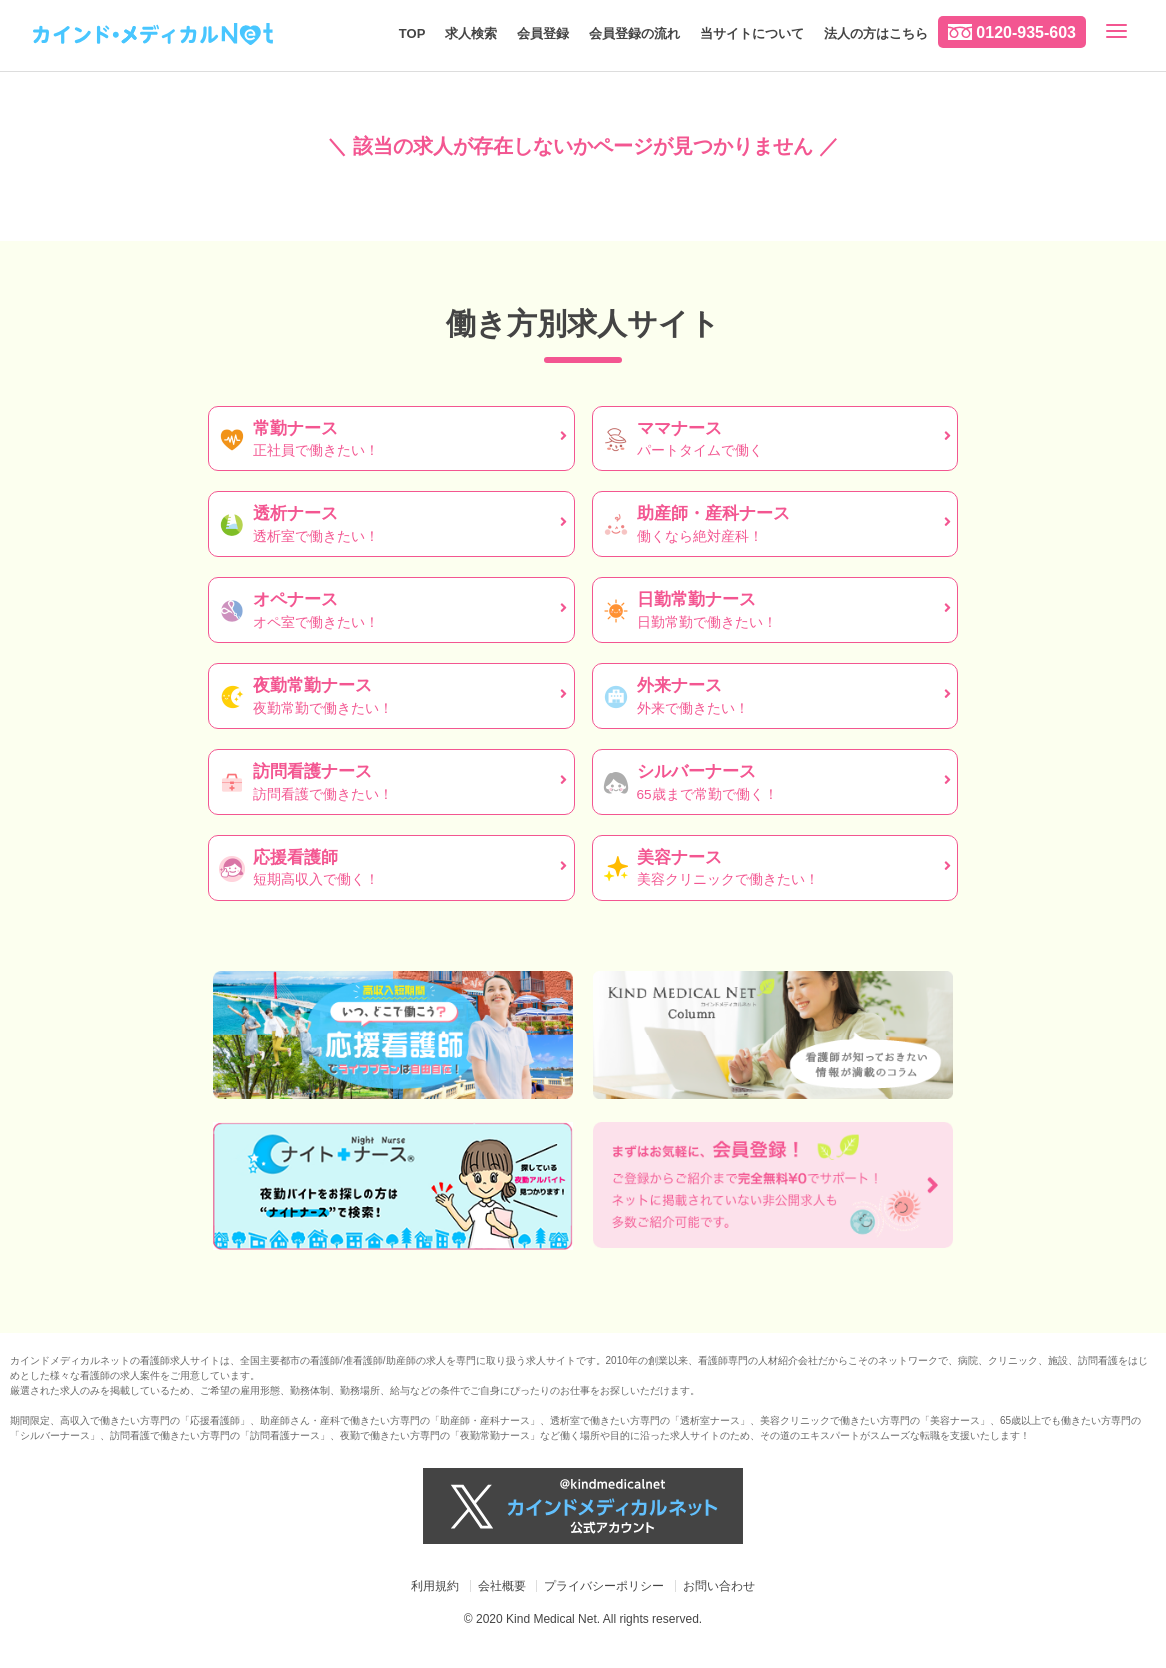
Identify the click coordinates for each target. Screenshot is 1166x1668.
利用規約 (435, 1586)
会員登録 (543, 33)
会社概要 (502, 1586)
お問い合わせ (719, 1586)
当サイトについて (752, 33)
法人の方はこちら (876, 33)
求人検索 (471, 33)
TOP (412, 33)
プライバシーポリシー (604, 1586)
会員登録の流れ (634, 33)
